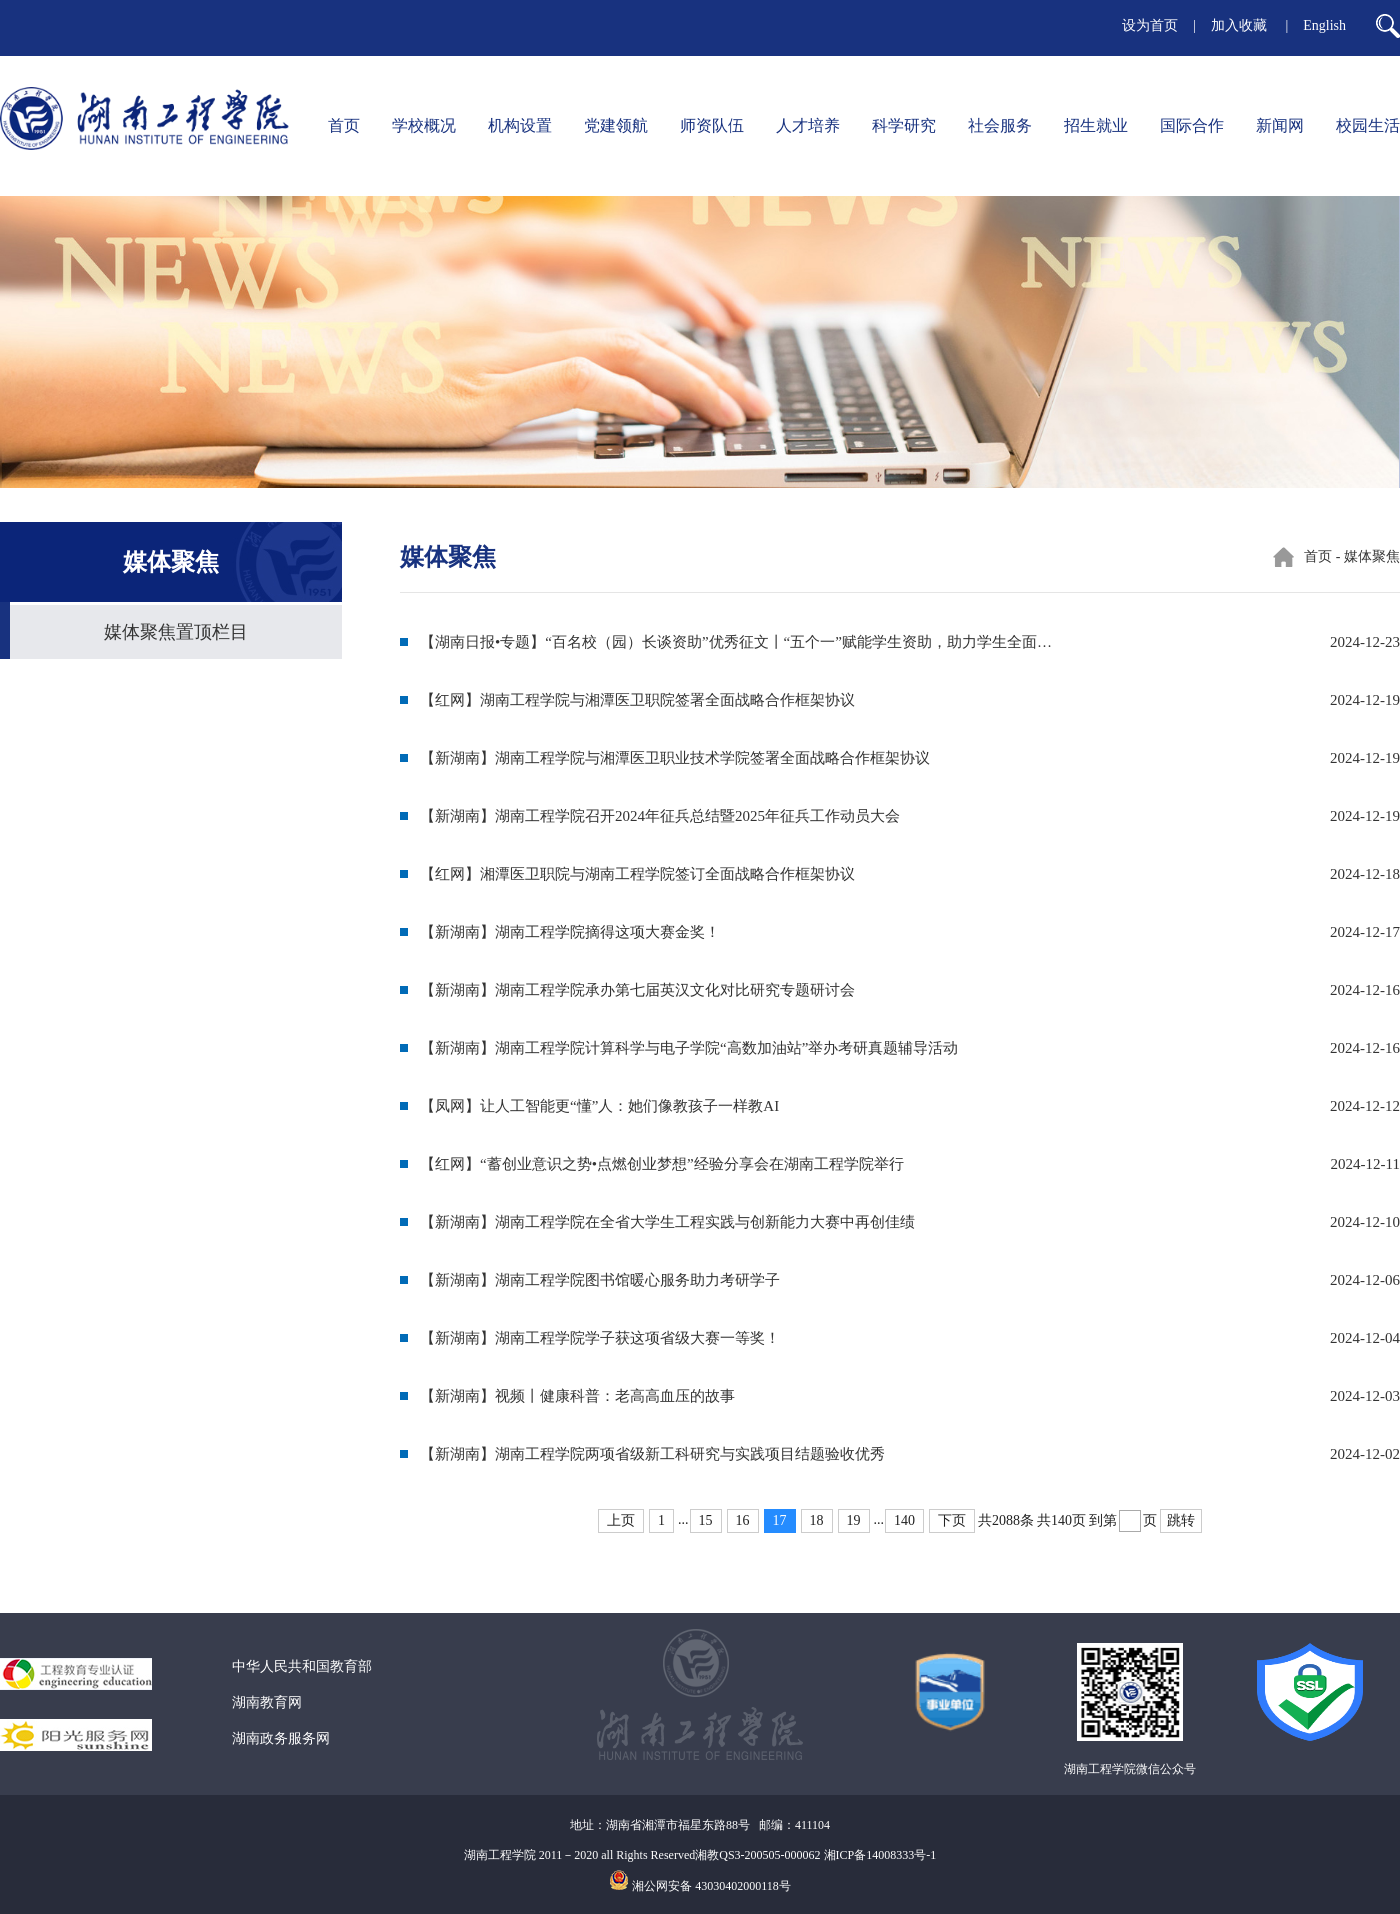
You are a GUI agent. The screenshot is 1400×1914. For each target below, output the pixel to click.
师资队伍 (712, 125)
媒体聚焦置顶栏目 (176, 632)
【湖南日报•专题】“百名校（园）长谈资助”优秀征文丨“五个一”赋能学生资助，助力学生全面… (736, 642)
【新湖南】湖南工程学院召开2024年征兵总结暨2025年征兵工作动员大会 (660, 816)
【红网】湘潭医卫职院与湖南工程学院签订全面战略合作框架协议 (637, 874)
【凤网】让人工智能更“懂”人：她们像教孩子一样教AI (599, 1106)
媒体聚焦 (1372, 556)
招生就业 (1096, 125)
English (1324, 25)
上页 (621, 1520)
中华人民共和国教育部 (302, 1666)
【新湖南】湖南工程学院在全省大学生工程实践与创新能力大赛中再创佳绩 (667, 1222)
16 (743, 1520)
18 (817, 1520)
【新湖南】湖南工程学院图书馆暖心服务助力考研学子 (600, 1280)
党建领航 (616, 125)
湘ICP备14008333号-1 (880, 1855)
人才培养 (808, 125)
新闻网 (1280, 125)
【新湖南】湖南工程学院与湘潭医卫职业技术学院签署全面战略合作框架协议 (675, 758)
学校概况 (424, 125)
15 (706, 1520)
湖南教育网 (267, 1702)
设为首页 (1150, 25)
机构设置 (520, 125)
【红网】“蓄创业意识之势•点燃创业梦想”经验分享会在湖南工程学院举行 (662, 1164)
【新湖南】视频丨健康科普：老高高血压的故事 (577, 1396)
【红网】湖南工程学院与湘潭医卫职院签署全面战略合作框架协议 (637, 700)
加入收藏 (1241, 25)
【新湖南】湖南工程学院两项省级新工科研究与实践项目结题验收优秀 (652, 1454)
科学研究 (904, 125)
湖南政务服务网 (281, 1738)
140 (904, 1520)
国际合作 (1192, 125)
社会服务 (1000, 125)
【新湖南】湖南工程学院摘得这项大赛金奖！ (570, 932)
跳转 (1181, 1520)
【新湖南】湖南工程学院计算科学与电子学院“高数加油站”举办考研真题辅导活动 (689, 1048)
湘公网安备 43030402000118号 (711, 1886)
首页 (344, 125)
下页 (952, 1520)
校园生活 (1368, 125)
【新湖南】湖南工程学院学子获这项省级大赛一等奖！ (600, 1338)
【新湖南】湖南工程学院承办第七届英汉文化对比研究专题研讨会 (637, 990)
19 (854, 1520)
